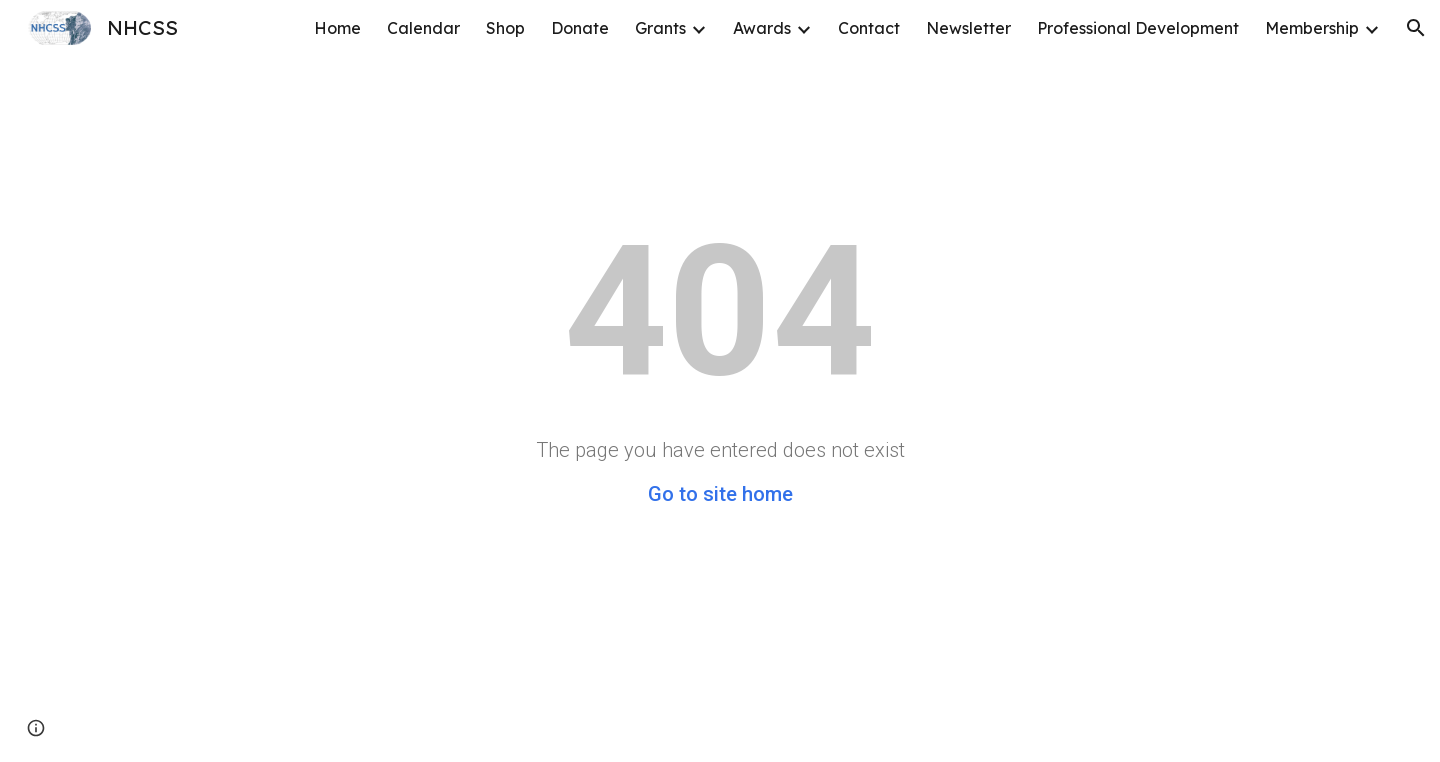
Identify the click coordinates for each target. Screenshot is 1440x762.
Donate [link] (580, 28)
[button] (1416, 28)
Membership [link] (1312, 28)
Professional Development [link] (1138, 28)
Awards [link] (762, 28)
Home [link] (337, 28)
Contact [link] (869, 28)
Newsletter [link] (968, 28)
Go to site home (720, 494)
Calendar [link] (423, 28)
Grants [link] (660, 28)
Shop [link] (505, 28)
